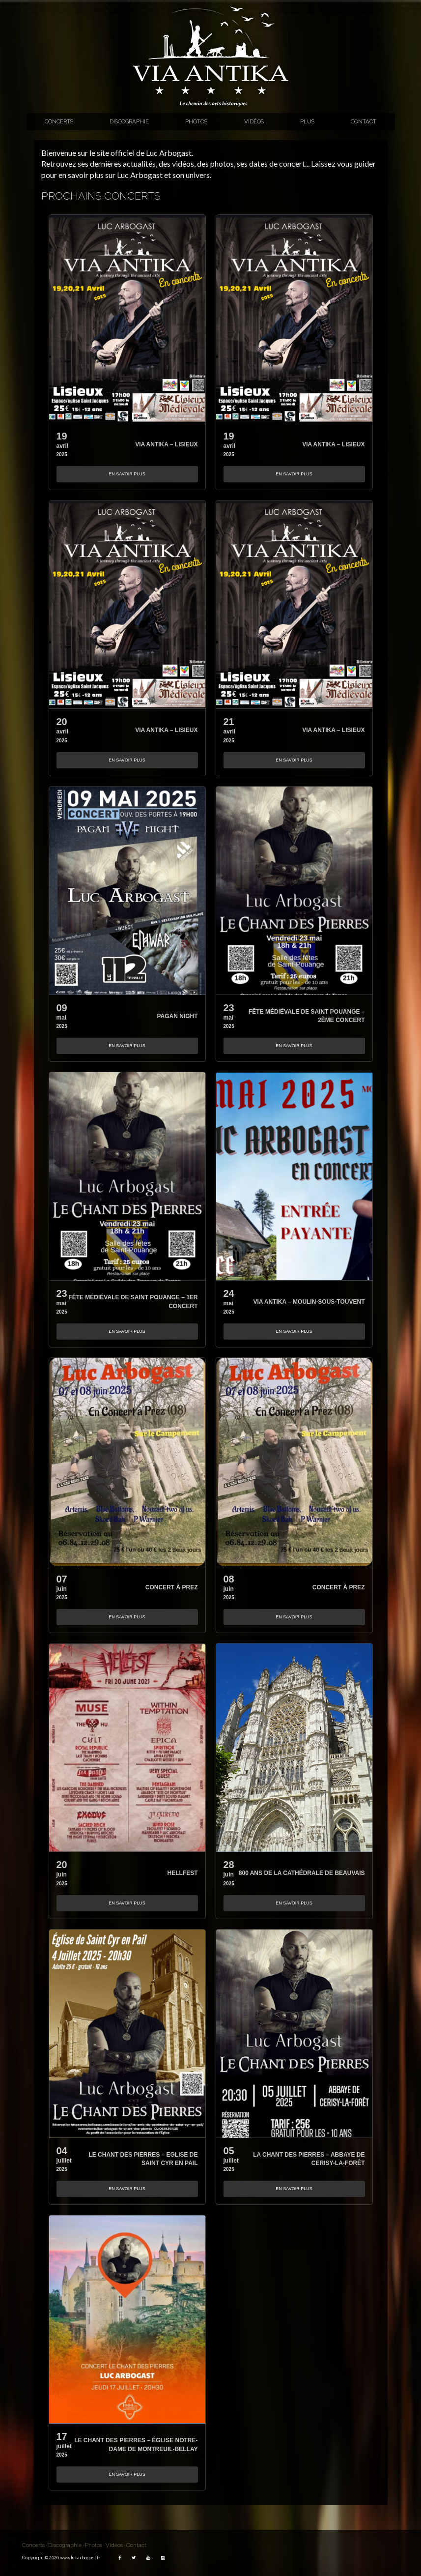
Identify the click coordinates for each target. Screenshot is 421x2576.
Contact (363, 121)
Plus (307, 121)
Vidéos (254, 121)
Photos (196, 121)
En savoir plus (127, 473)
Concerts (59, 121)
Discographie (129, 121)
